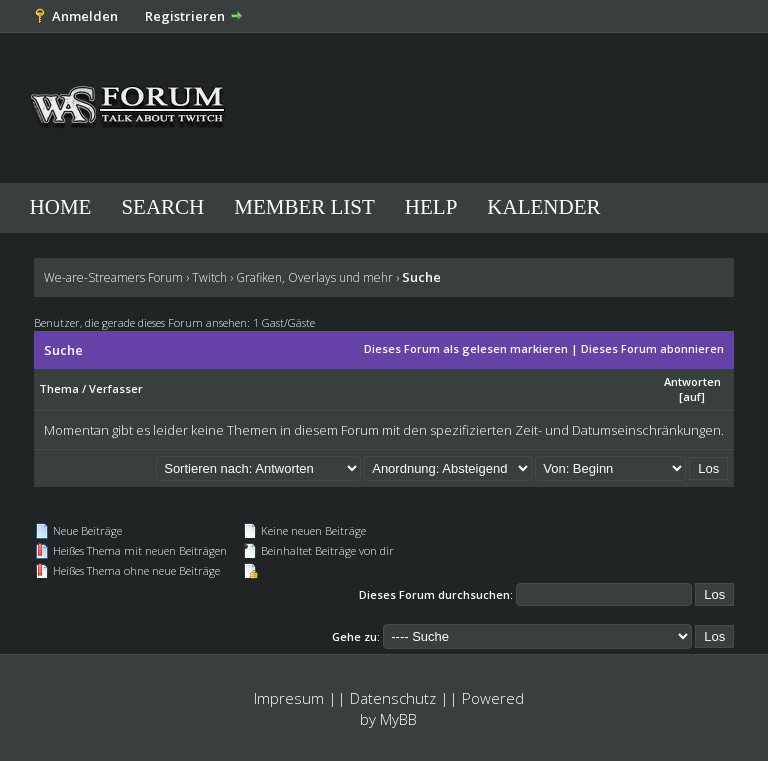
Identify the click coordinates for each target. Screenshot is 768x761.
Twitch (209, 277)
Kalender (543, 207)
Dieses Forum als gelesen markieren (466, 348)
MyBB (398, 719)
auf (692, 396)
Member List (304, 207)
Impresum (289, 698)
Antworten (692, 381)
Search (162, 207)
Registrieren (185, 16)
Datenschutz (393, 698)
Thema (59, 388)
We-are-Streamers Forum (113, 277)
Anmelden (85, 16)
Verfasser (116, 388)
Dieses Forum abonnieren (652, 348)
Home (61, 207)
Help (431, 207)
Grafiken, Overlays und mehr (314, 277)
